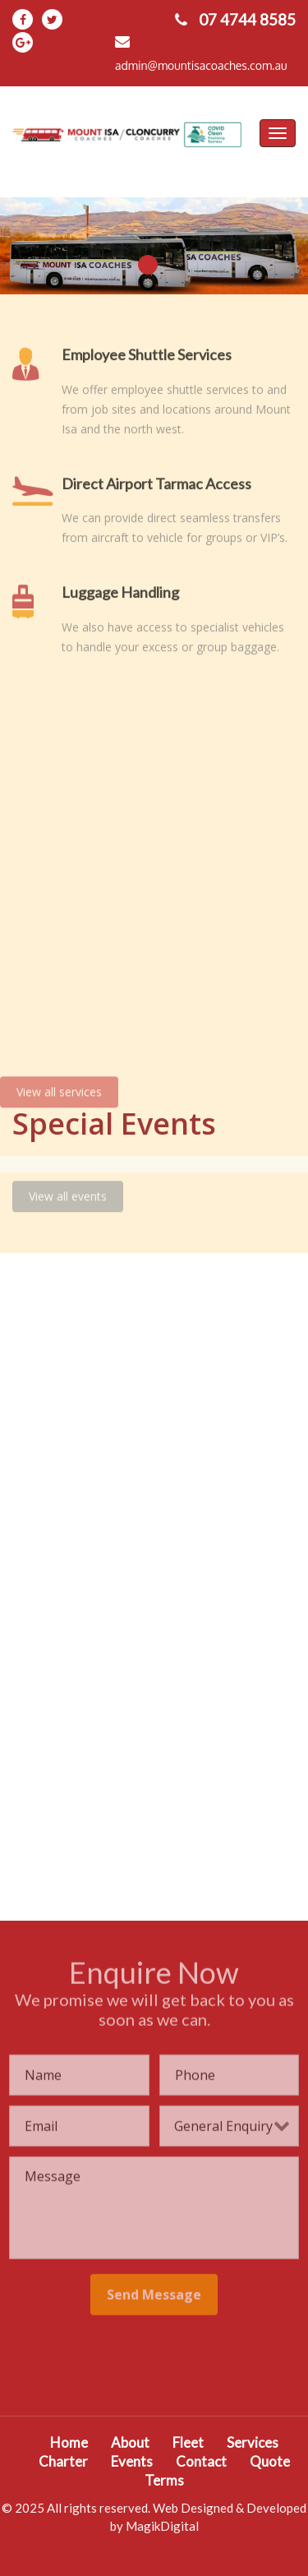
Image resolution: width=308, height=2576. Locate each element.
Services (252, 2442)
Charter (63, 2461)
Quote (270, 2461)
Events (132, 2461)
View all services (59, 1087)
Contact (201, 2461)
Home (69, 2442)
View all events (68, 1192)
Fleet (188, 2442)
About (130, 2442)
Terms (164, 2480)
